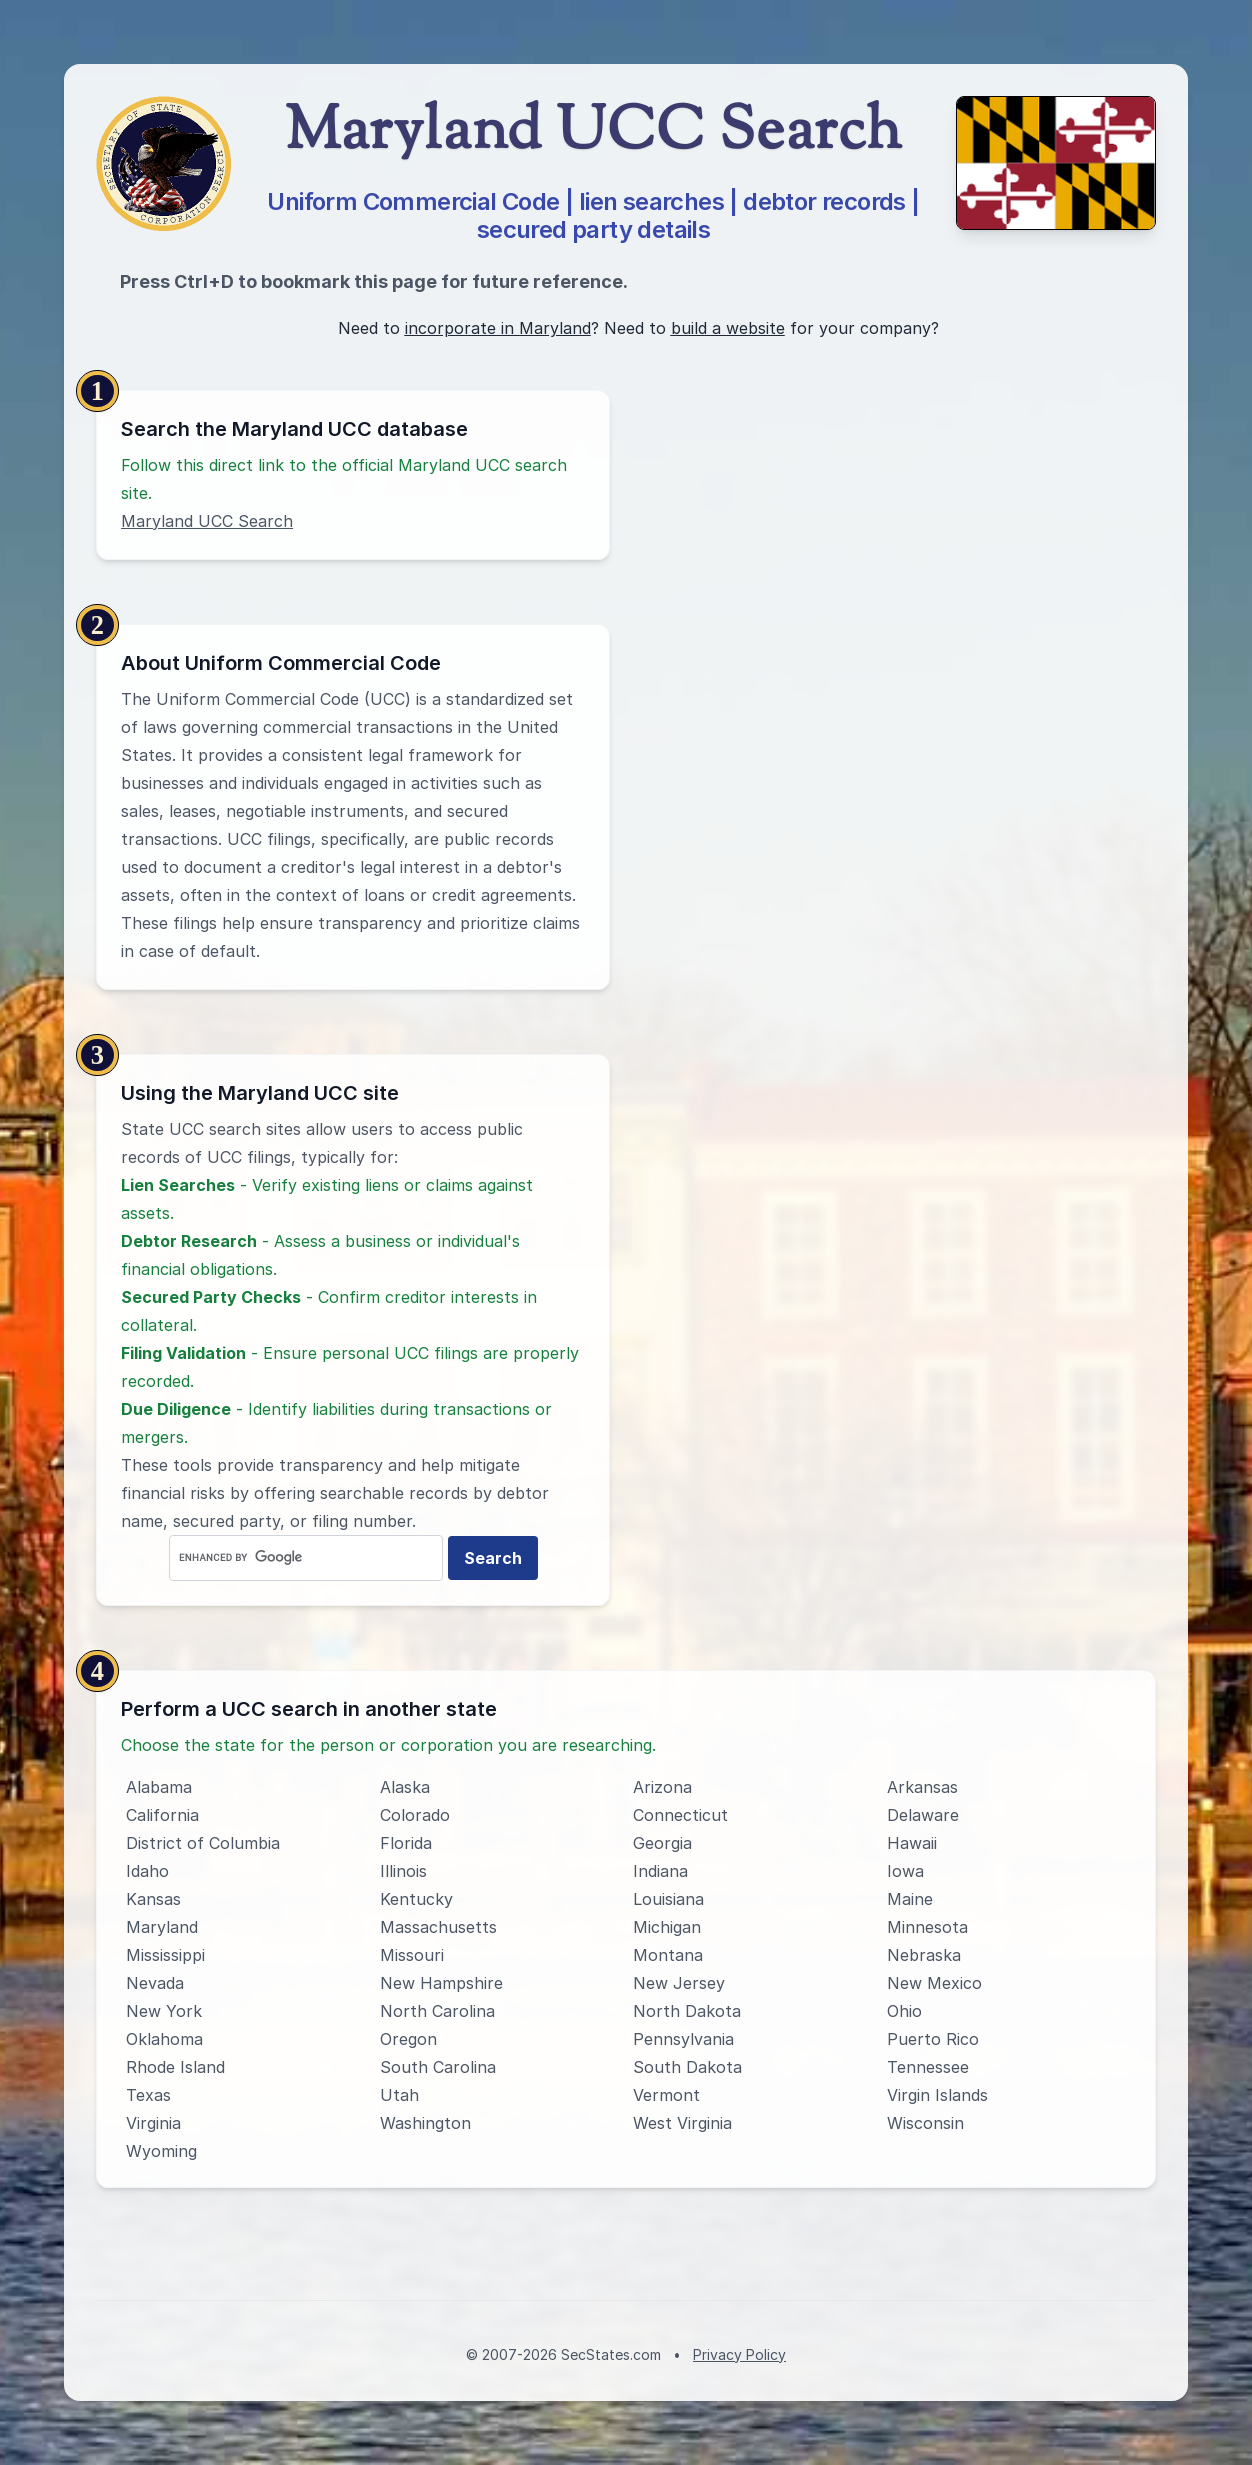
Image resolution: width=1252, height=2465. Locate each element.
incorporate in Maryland (498, 328)
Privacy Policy (739, 2354)
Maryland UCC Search (207, 521)
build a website (728, 328)
